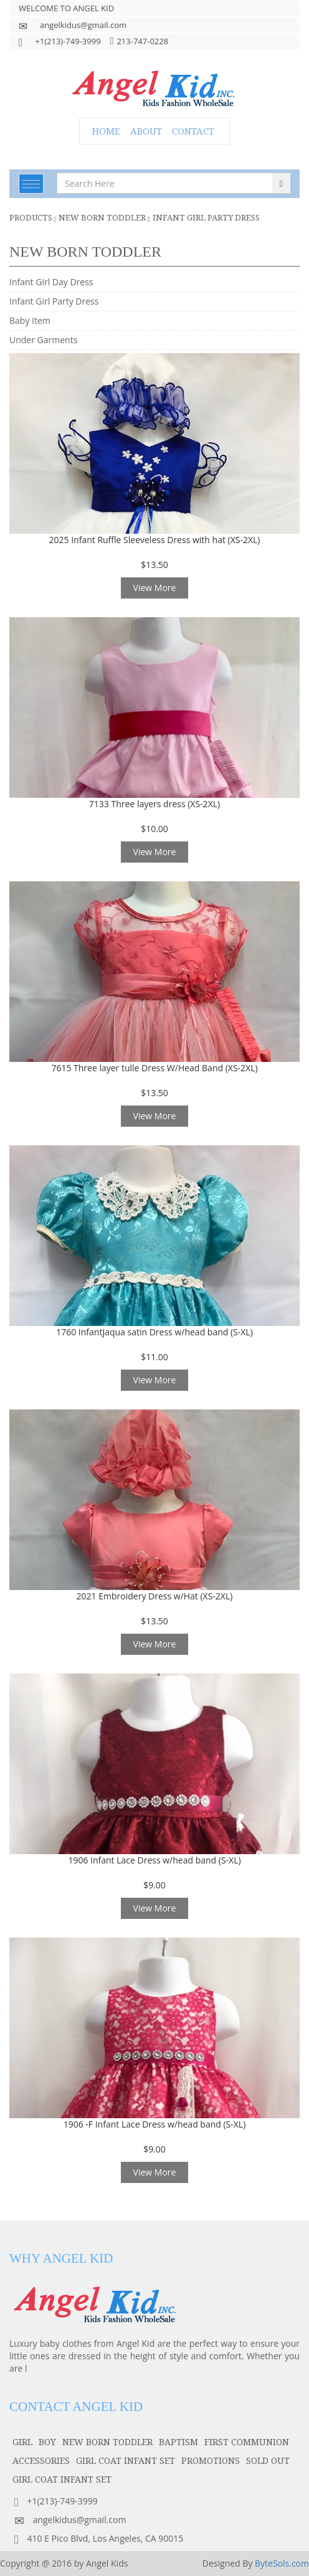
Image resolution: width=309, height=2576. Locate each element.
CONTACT (193, 131)
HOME (106, 131)
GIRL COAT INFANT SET (125, 2460)
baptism (178, 2442)
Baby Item (29, 320)
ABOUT (146, 131)
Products (30, 217)
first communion (246, 2442)
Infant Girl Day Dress (51, 282)
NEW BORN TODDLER (102, 217)
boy (47, 2442)
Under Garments (43, 340)
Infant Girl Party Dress (206, 217)
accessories (41, 2460)
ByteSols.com (282, 2563)
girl (22, 2442)
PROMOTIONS (210, 2460)
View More (154, 588)
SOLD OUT (268, 2460)
